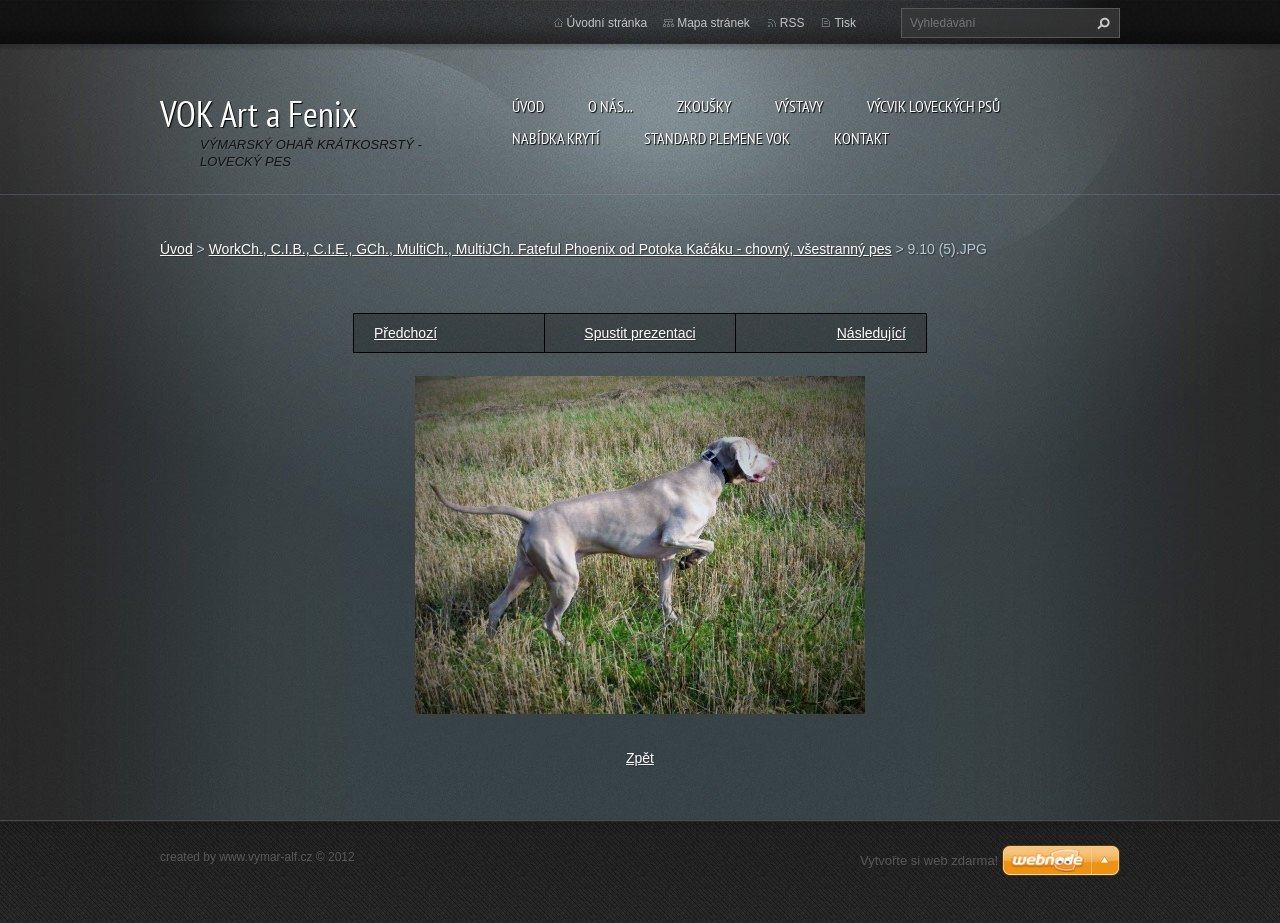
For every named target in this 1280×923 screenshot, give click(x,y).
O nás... (610, 106)
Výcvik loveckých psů (933, 106)
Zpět (640, 758)
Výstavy (799, 106)
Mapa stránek (713, 23)
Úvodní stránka (607, 23)
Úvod (528, 106)
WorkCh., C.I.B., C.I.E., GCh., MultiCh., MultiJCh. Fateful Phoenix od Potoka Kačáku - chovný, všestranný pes (550, 249)
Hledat (1101, 23)
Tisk (845, 23)
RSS (792, 23)
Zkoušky (704, 106)
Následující (871, 333)
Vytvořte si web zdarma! (929, 860)
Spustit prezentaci (639, 333)
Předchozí (405, 333)
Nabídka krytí (556, 138)
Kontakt (861, 138)
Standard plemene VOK (717, 138)
